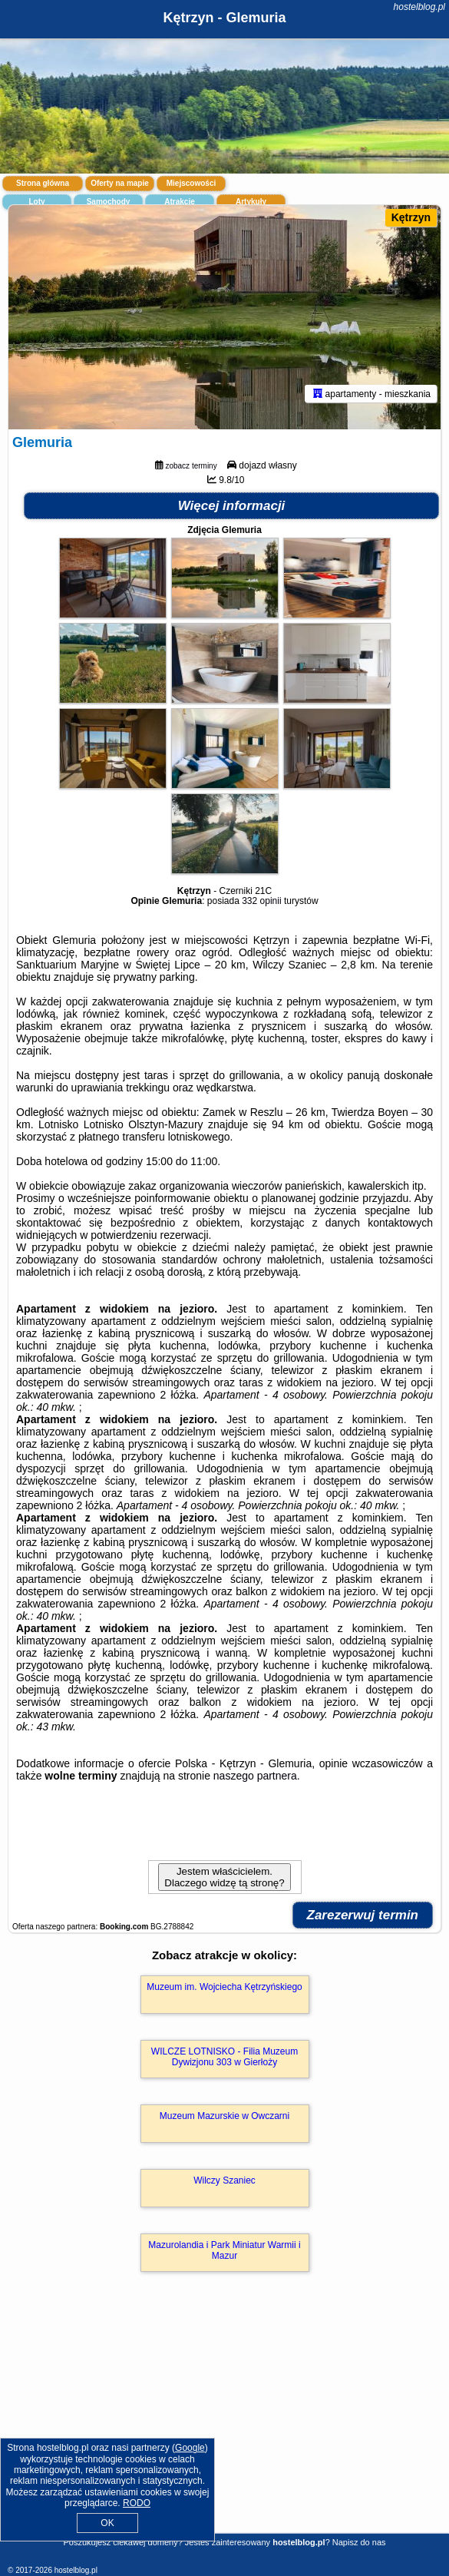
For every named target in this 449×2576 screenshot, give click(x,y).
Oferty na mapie (120, 183)
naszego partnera (255, 1776)
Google (190, 2447)
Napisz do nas (359, 2542)
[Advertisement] (224, 2425)
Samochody (108, 201)
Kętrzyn (411, 217)
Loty (36, 201)
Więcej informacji (232, 505)
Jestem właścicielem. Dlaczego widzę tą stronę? (224, 1877)
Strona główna (42, 183)
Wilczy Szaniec (224, 2180)
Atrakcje (179, 201)
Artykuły (251, 201)
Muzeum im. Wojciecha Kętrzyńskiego (224, 1987)
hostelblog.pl (419, 7)
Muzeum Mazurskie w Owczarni (224, 2116)
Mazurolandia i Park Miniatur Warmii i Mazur (224, 2250)
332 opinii (261, 901)
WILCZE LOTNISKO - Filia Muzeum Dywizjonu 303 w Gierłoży (224, 2057)
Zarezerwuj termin (363, 1915)
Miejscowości (191, 183)
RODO (136, 2503)
